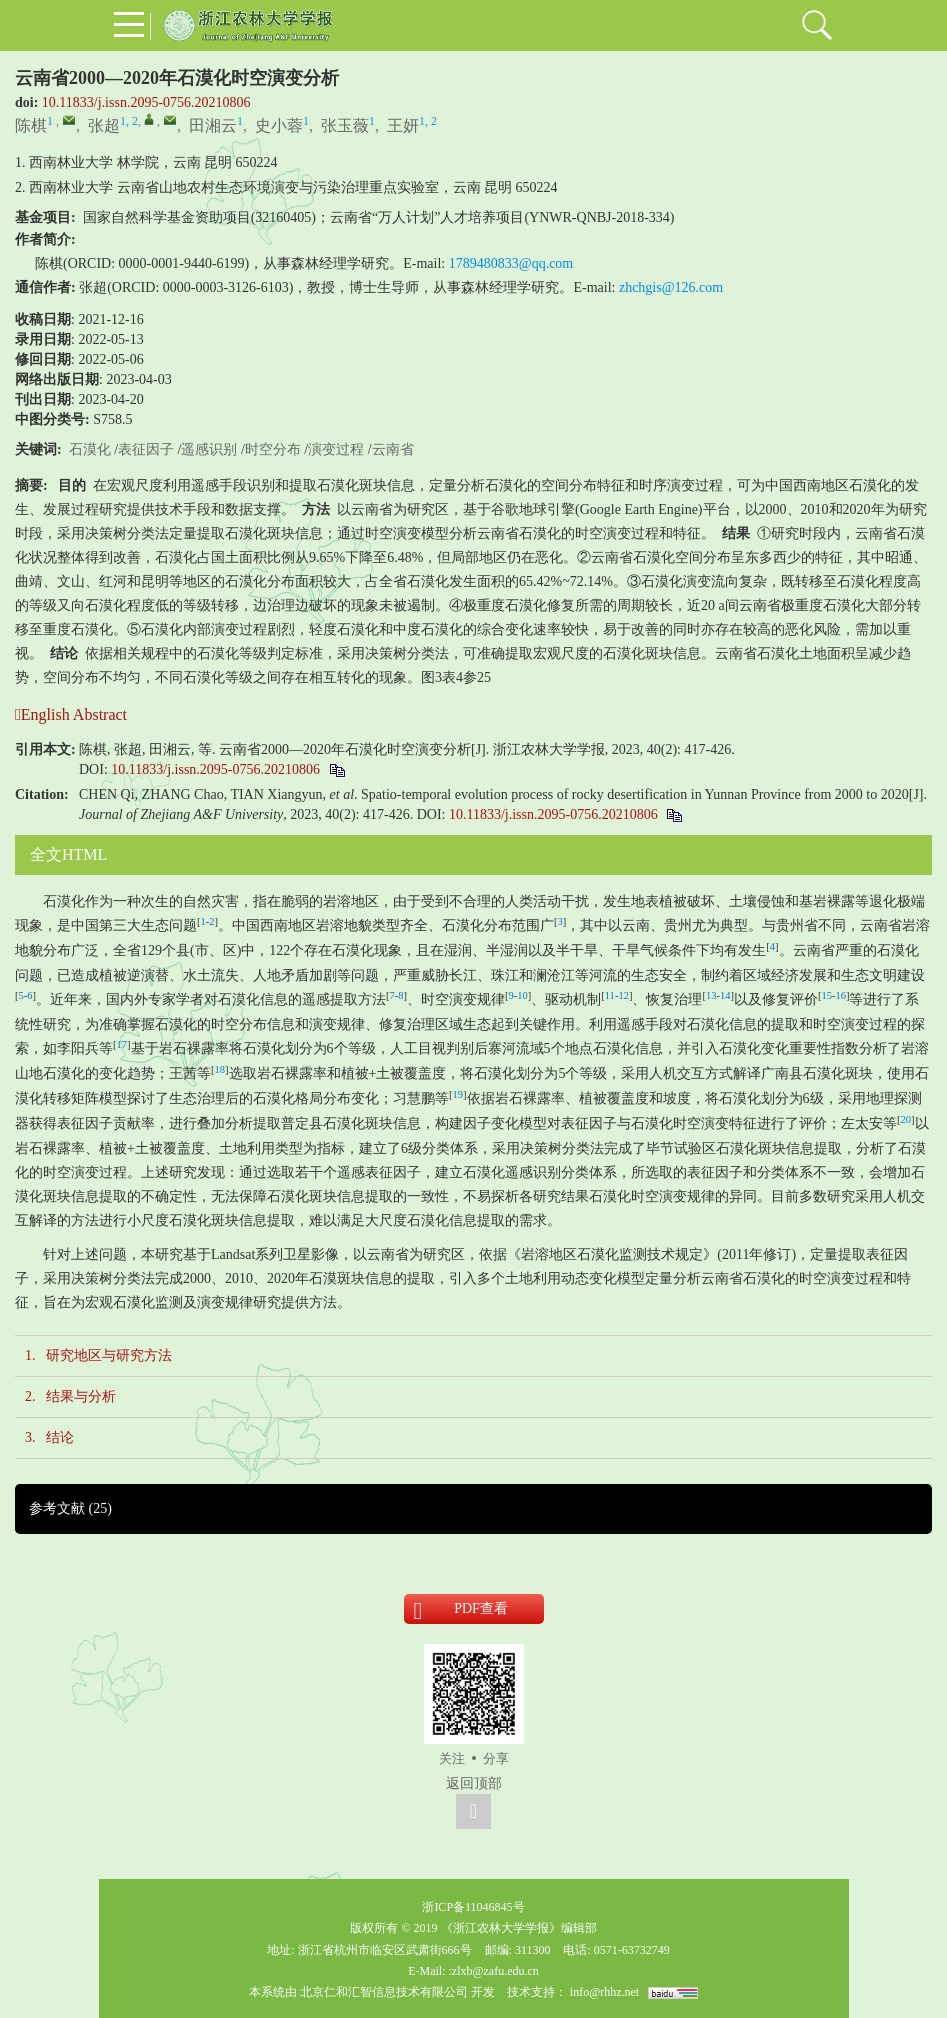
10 (522, 995)
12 (623, 995)
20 (906, 1119)
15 (826, 995)
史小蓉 (279, 125)
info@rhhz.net (604, 1992)
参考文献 (70, 1508)
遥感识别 (209, 449)
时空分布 (273, 449)
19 (458, 1094)
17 (122, 1044)
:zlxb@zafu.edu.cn (493, 1971)
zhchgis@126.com (671, 287)
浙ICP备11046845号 (473, 1907)
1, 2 (129, 121)
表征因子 (146, 449)
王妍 (403, 125)
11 (610, 995)
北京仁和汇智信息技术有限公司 (384, 1992)
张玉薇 (345, 125)
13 (711, 995)
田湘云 (213, 125)
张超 (104, 125)
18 (220, 1069)
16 (840, 995)
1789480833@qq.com (511, 263)
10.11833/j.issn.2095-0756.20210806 (146, 102)
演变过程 (336, 449)
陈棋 (31, 125)
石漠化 (90, 449)
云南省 (393, 449)
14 (725, 995)
